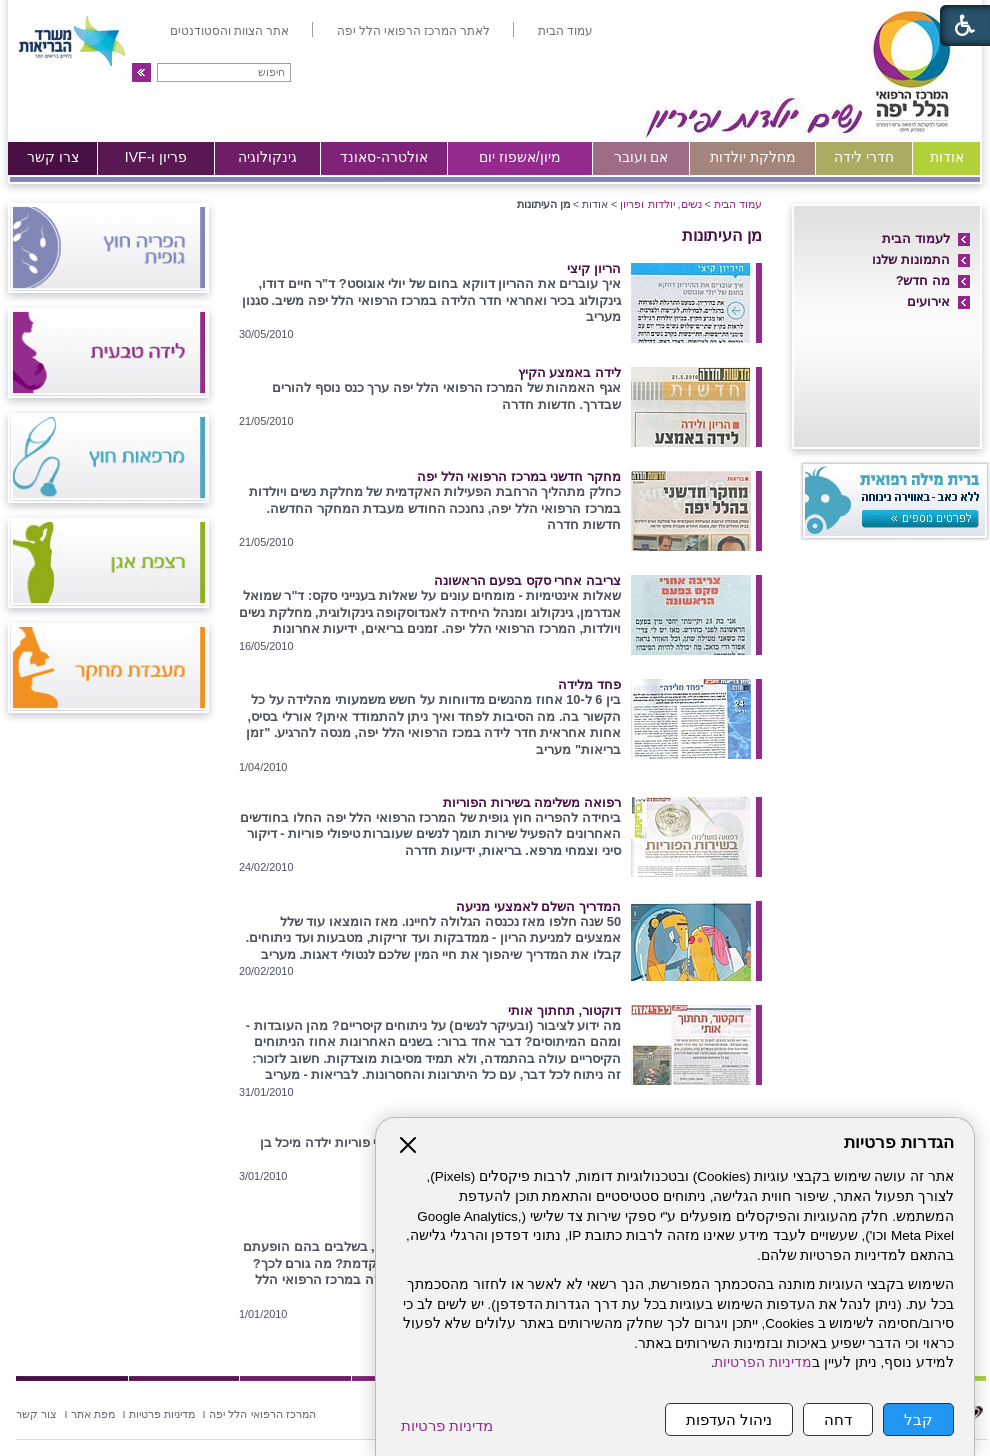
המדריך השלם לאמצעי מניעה (538, 906)
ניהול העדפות (729, 1419)
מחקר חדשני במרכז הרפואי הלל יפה (519, 476)
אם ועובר (641, 157)
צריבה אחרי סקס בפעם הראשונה (527, 580)
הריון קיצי (594, 268)
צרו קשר (53, 157)
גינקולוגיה (267, 157)
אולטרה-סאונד (384, 157)
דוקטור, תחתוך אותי (564, 1010)
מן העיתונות (722, 235)
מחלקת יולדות (753, 157)
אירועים (928, 301)
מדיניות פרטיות (447, 1425)
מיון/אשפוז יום (520, 157)
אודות (947, 157)
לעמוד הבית (916, 238)
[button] (141, 72)
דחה (838, 1419)
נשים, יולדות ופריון (660, 204)
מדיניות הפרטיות (763, 1362)
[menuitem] (565, 31)
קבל (918, 1419)
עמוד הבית (738, 204)
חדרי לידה (864, 157)
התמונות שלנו (911, 259)
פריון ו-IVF (156, 157)
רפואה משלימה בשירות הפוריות (532, 802)
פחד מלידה (589, 684)
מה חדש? (923, 280)
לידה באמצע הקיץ (569, 372)
